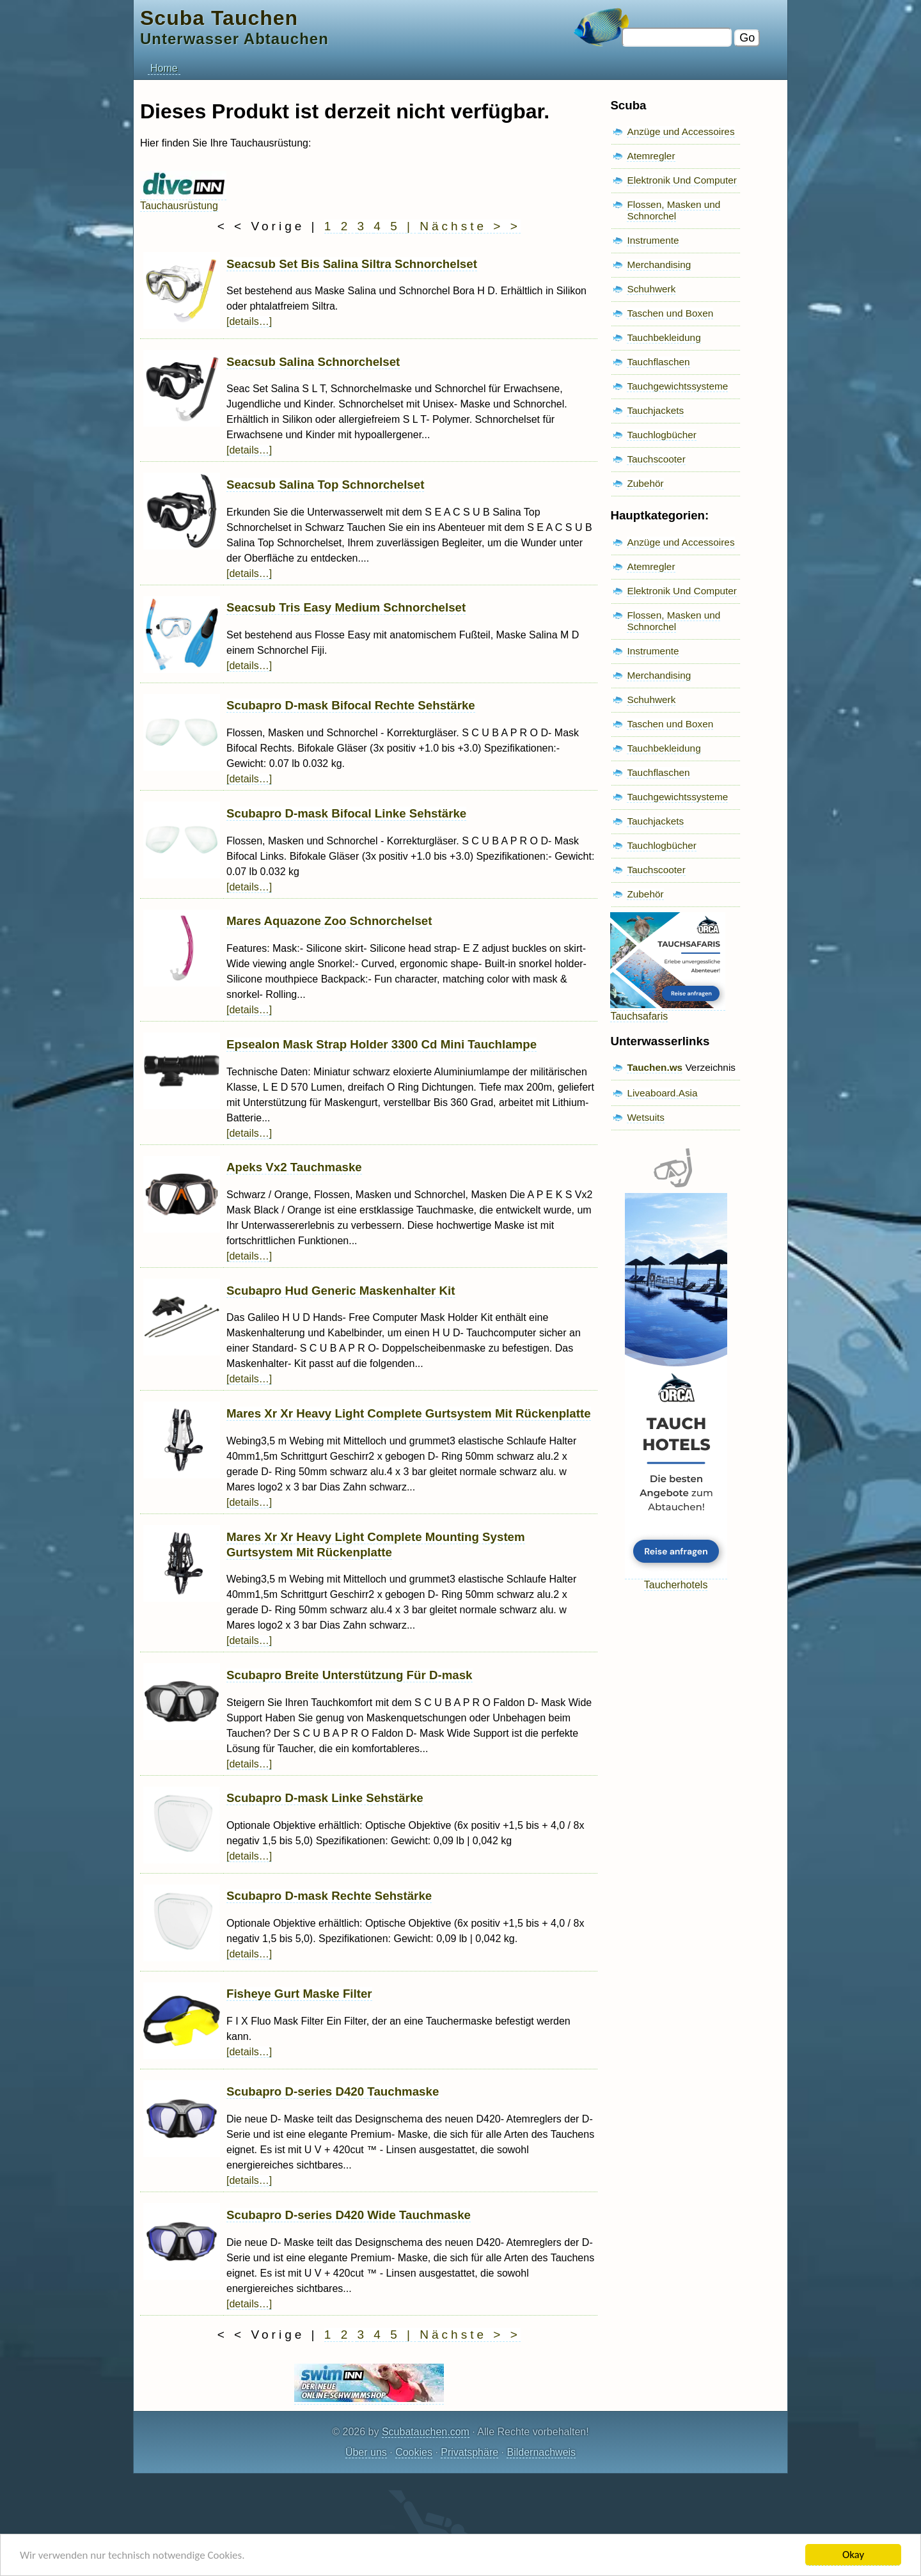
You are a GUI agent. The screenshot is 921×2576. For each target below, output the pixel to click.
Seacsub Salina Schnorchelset (313, 361)
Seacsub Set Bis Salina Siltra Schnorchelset (351, 264)
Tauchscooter (656, 459)
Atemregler (651, 155)
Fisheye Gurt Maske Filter (299, 1993)
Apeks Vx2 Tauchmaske (294, 1167)
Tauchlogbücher (661, 434)
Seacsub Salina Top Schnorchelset (325, 484)
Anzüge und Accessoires (680, 131)
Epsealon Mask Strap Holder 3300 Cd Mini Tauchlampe (381, 1044)
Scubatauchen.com (425, 2431)
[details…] (249, 321)
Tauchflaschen (658, 361)
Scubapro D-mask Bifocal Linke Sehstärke (346, 813)
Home (164, 68)
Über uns (366, 2452)
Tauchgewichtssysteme (677, 386)
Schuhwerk (651, 288)
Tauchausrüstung (183, 200)
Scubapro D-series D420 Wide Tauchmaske (348, 2215)
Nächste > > (470, 226)
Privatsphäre (469, 2452)
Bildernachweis (541, 2452)
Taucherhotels (676, 1579)
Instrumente (653, 240)
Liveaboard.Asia (662, 1092)
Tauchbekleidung (663, 337)
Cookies (413, 2452)
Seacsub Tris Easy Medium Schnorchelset (346, 607)
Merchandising (659, 264)
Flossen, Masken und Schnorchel (673, 210)
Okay (853, 2554)
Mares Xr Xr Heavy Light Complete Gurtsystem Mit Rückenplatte (408, 1413)
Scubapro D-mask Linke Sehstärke (324, 1798)
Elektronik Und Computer (682, 180)
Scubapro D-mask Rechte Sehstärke (329, 1895)
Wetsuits (646, 1117)
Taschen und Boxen (670, 313)
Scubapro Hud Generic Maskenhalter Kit (340, 1290)
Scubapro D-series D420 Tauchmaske (332, 2091)
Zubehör (645, 483)
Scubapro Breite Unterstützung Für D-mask (349, 1675)
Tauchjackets (655, 410)
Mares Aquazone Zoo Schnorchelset (329, 921)
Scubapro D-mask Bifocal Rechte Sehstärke (350, 705)
